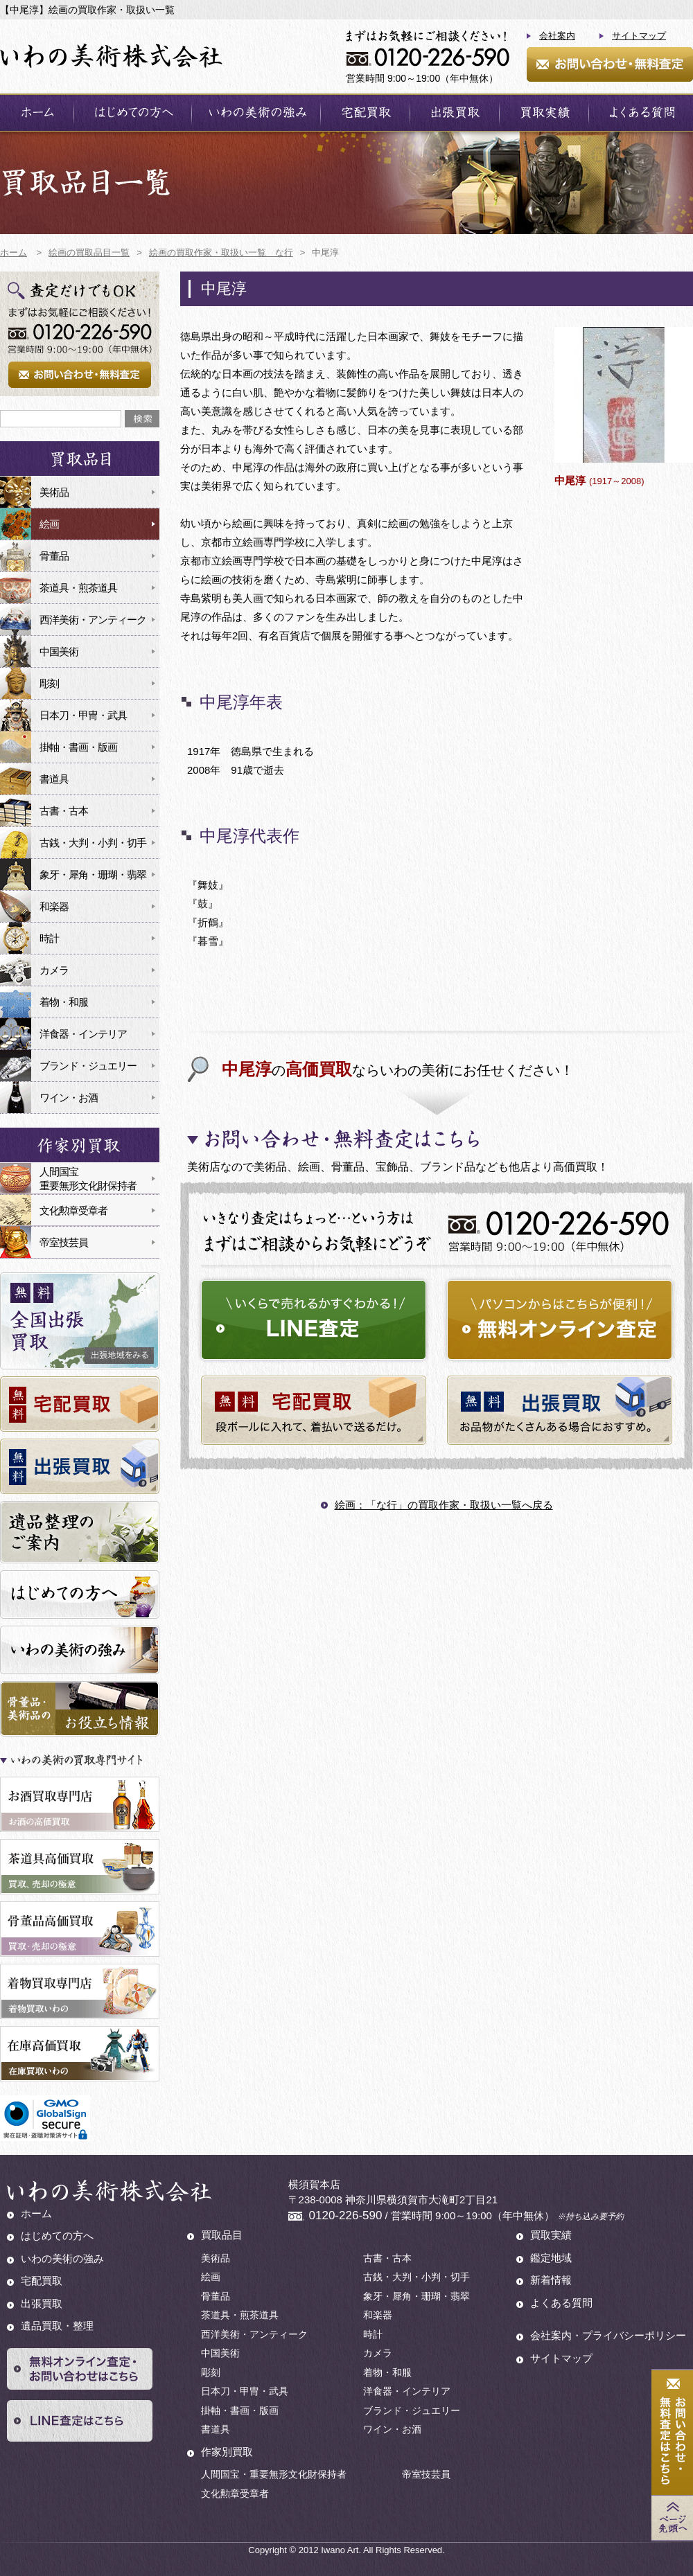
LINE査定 (79, 2421)
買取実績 (551, 2235)
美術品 (54, 492)
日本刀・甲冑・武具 (83, 715)
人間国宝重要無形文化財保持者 (88, 1178)
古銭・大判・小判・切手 (93, 843)
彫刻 (49, 683)
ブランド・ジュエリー (88, 1066)
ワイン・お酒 (69, 1097)
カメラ (54, 970)
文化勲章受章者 (73, 1210)
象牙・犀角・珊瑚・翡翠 (93, 874)
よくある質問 (561, 2303)
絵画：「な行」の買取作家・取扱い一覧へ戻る (444, 1505)
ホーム (36, 2213)
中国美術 (59, 651)
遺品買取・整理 (57, 2325)
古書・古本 (64, 811)
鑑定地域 (551, 2258)
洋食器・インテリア (83, 1034)
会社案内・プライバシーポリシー (608, 2335)
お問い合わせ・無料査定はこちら (672, 2433)
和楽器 (54, 906)
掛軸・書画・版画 (78, 747)
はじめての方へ (57, 2235)
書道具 (54, 779)
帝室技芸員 (64, 1242)
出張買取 (41, 2303)
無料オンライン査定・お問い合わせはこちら (79, 2369)
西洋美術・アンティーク (93, 619)
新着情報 (551, 2280)
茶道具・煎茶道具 (78, 588)
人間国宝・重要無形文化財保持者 (273, 2474)
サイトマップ (639, 35)
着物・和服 (64, 1002)
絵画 (49, 524)
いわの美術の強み (62, 2258)
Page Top (672, 2518)
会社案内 (557, 35)
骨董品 (54, 556)
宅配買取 (41, 2280)
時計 (49, 938)
